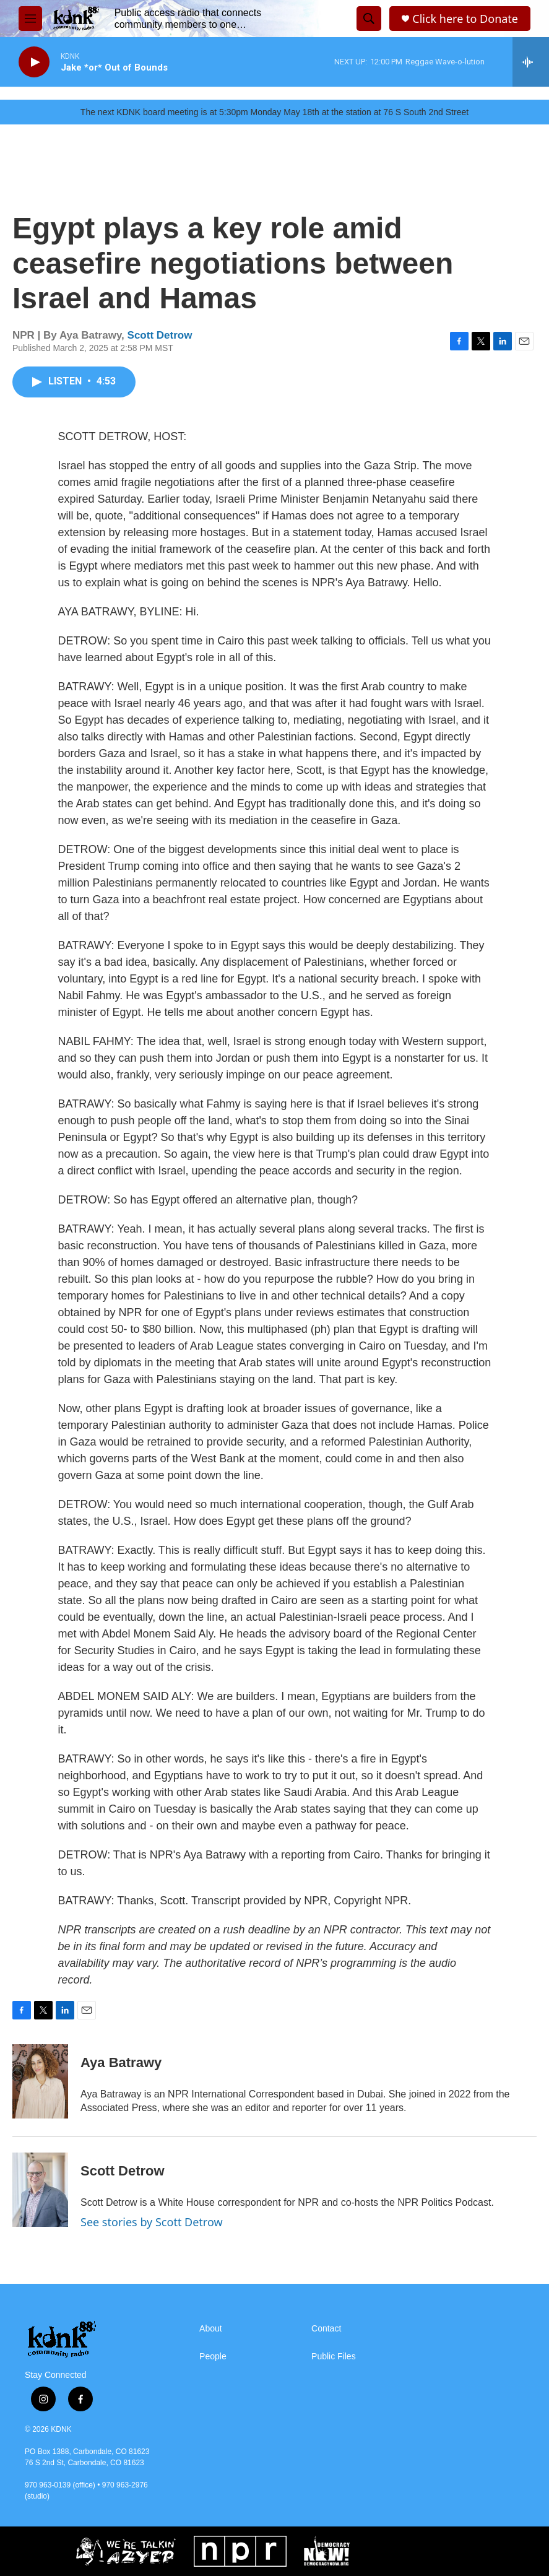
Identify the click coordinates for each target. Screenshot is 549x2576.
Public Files (333, 2356)
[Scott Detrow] (40, 2190)
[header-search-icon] (369, 18)
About (210, 2328)
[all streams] (530, 62)
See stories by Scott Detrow (151, 2221)
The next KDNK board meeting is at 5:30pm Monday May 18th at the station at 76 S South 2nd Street (274, 112)
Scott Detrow (160, 335)
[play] (34, 62)
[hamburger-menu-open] (30, 18)
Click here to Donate (465, 18)
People (213, 2356)
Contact (326, 2328)
